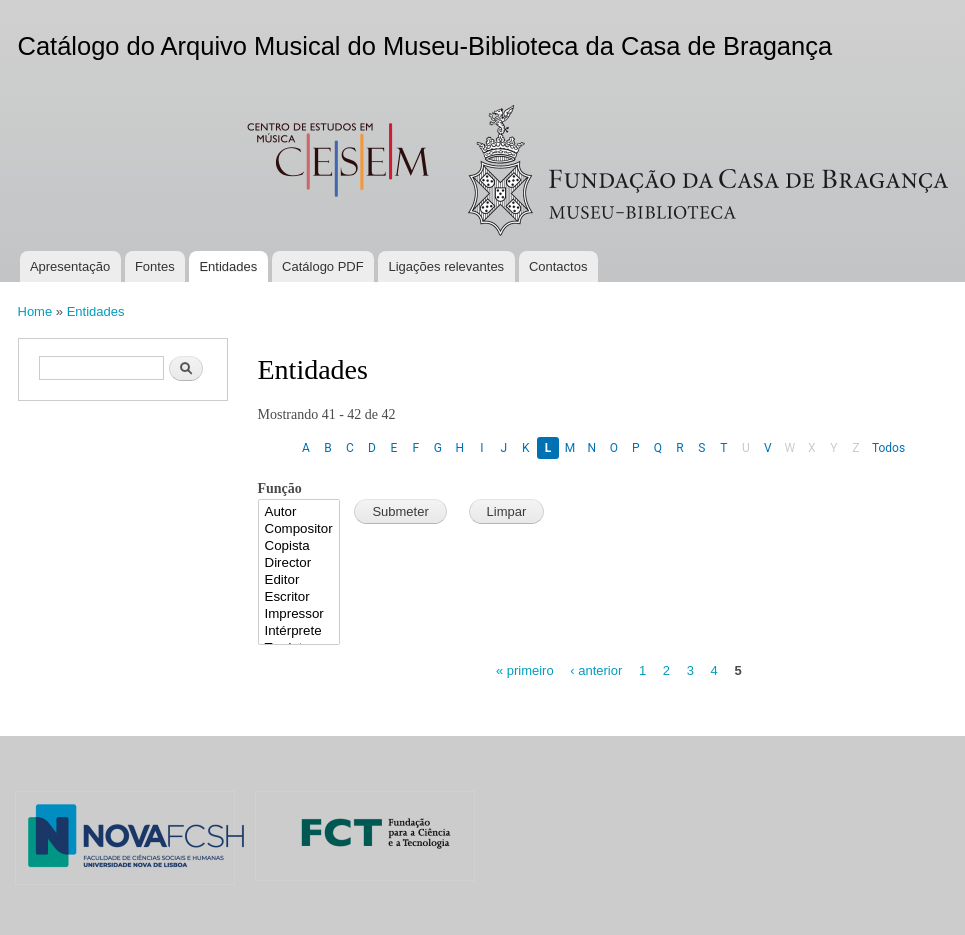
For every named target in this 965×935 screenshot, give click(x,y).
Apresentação (70, 266)
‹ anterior (596, 670)
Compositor (299, 529)
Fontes (155, 266)
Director (299, 563)
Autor (299, 512)
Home (35, 311)
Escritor (299, 597)
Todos (888, 448)
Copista (299, 546)
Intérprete (299, 631)
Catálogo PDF (323, 266)
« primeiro (525, 670)
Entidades (228, 266)
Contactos (558, 266)
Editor (299, 580)
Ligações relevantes (446, 266)
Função (280, 488)
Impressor (299, 614)
